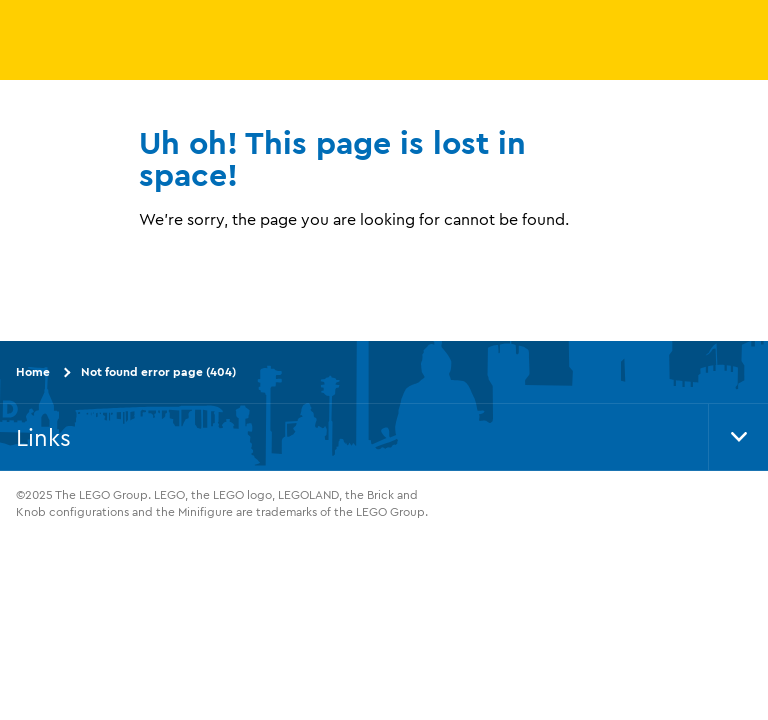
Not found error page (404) (158, 371)
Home (33, 371)
